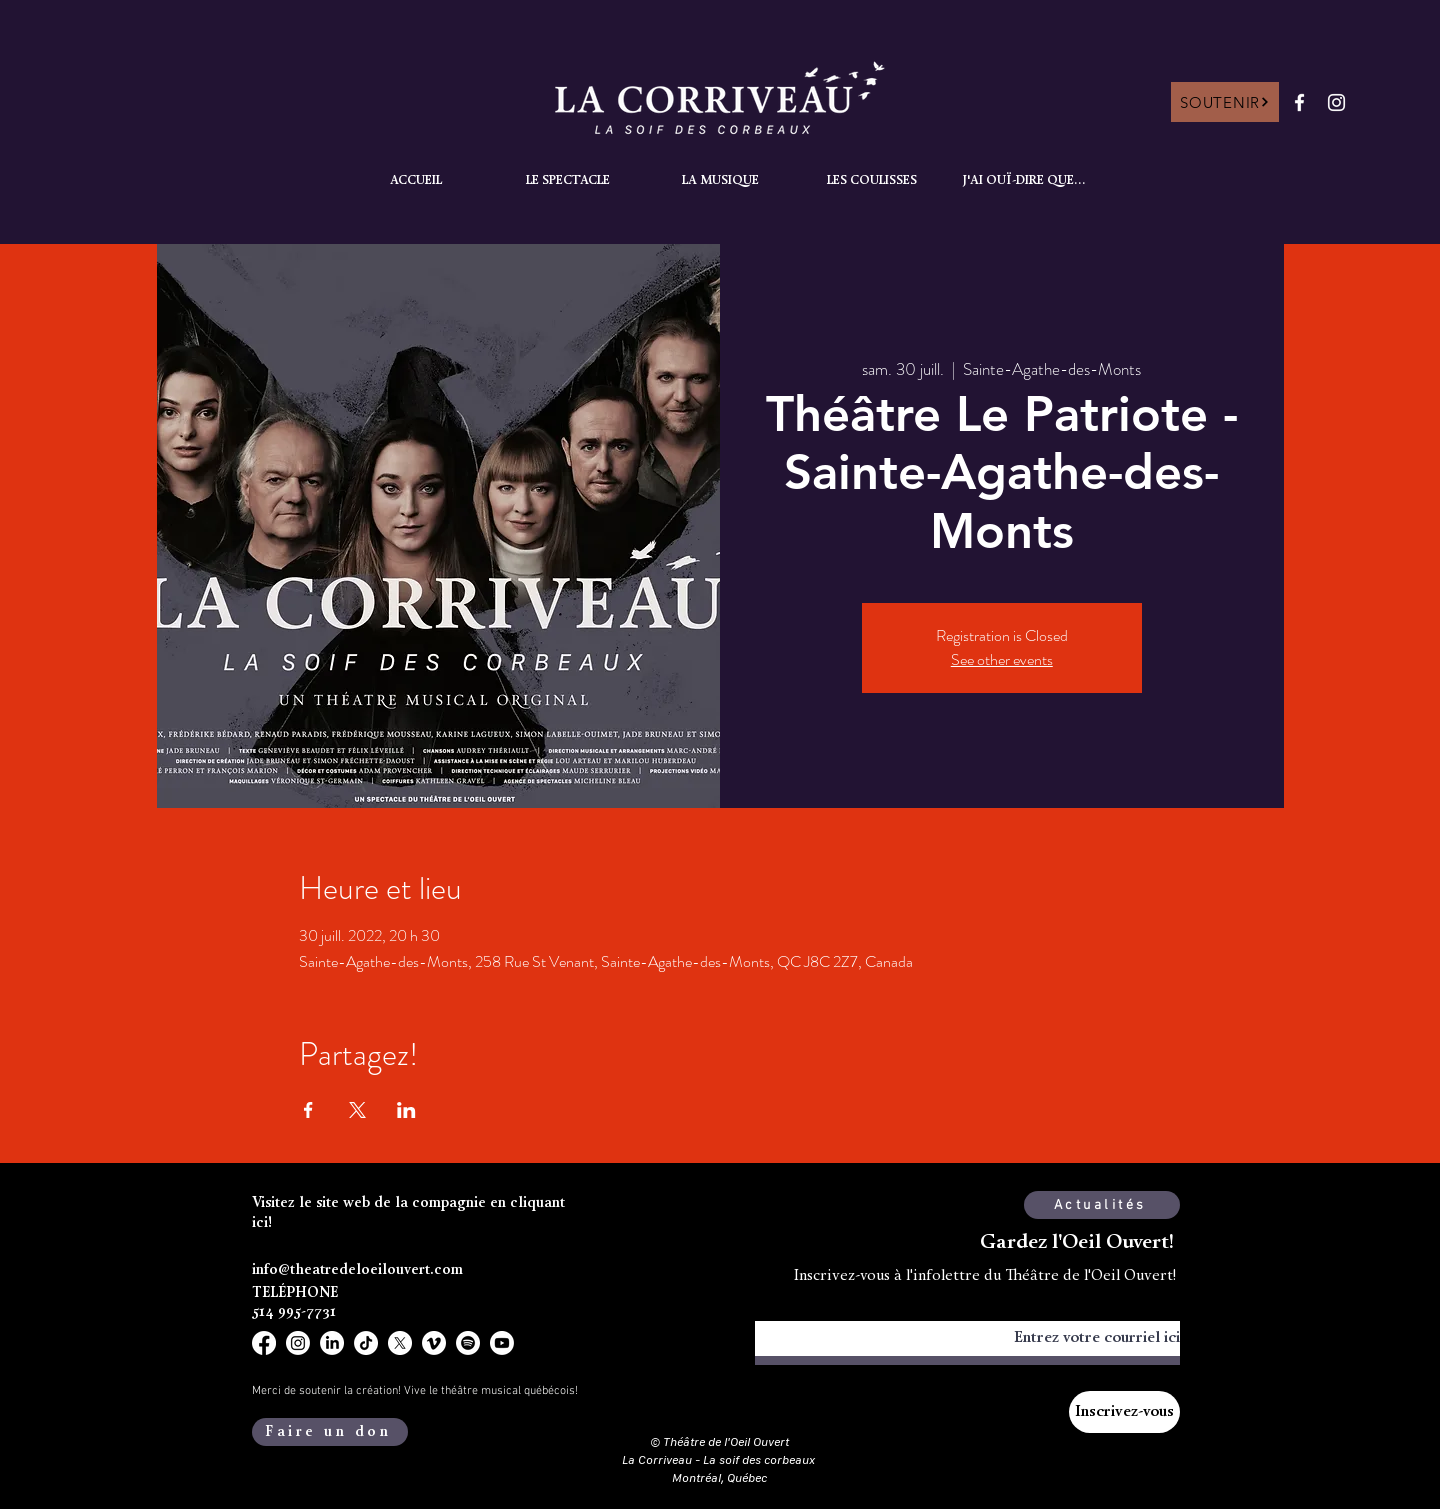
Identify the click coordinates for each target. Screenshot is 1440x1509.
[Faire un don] (330, 1432)
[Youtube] (502, 1343)
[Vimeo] (434, 1343)
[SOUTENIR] (1225, 102)
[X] (400, 1343)
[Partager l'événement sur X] (357, 1110)
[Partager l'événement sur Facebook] (308, 1110)
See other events (1002, 659)
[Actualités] (1102, 1205)
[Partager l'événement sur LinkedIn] (406, 1110)
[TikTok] (366, 1343)
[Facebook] (1299, 102)
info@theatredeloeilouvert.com (357, 1270)
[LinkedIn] (332, 1343)
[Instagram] (1336, 102)
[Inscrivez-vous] (1124, 1412)
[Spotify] (468, 1343)
